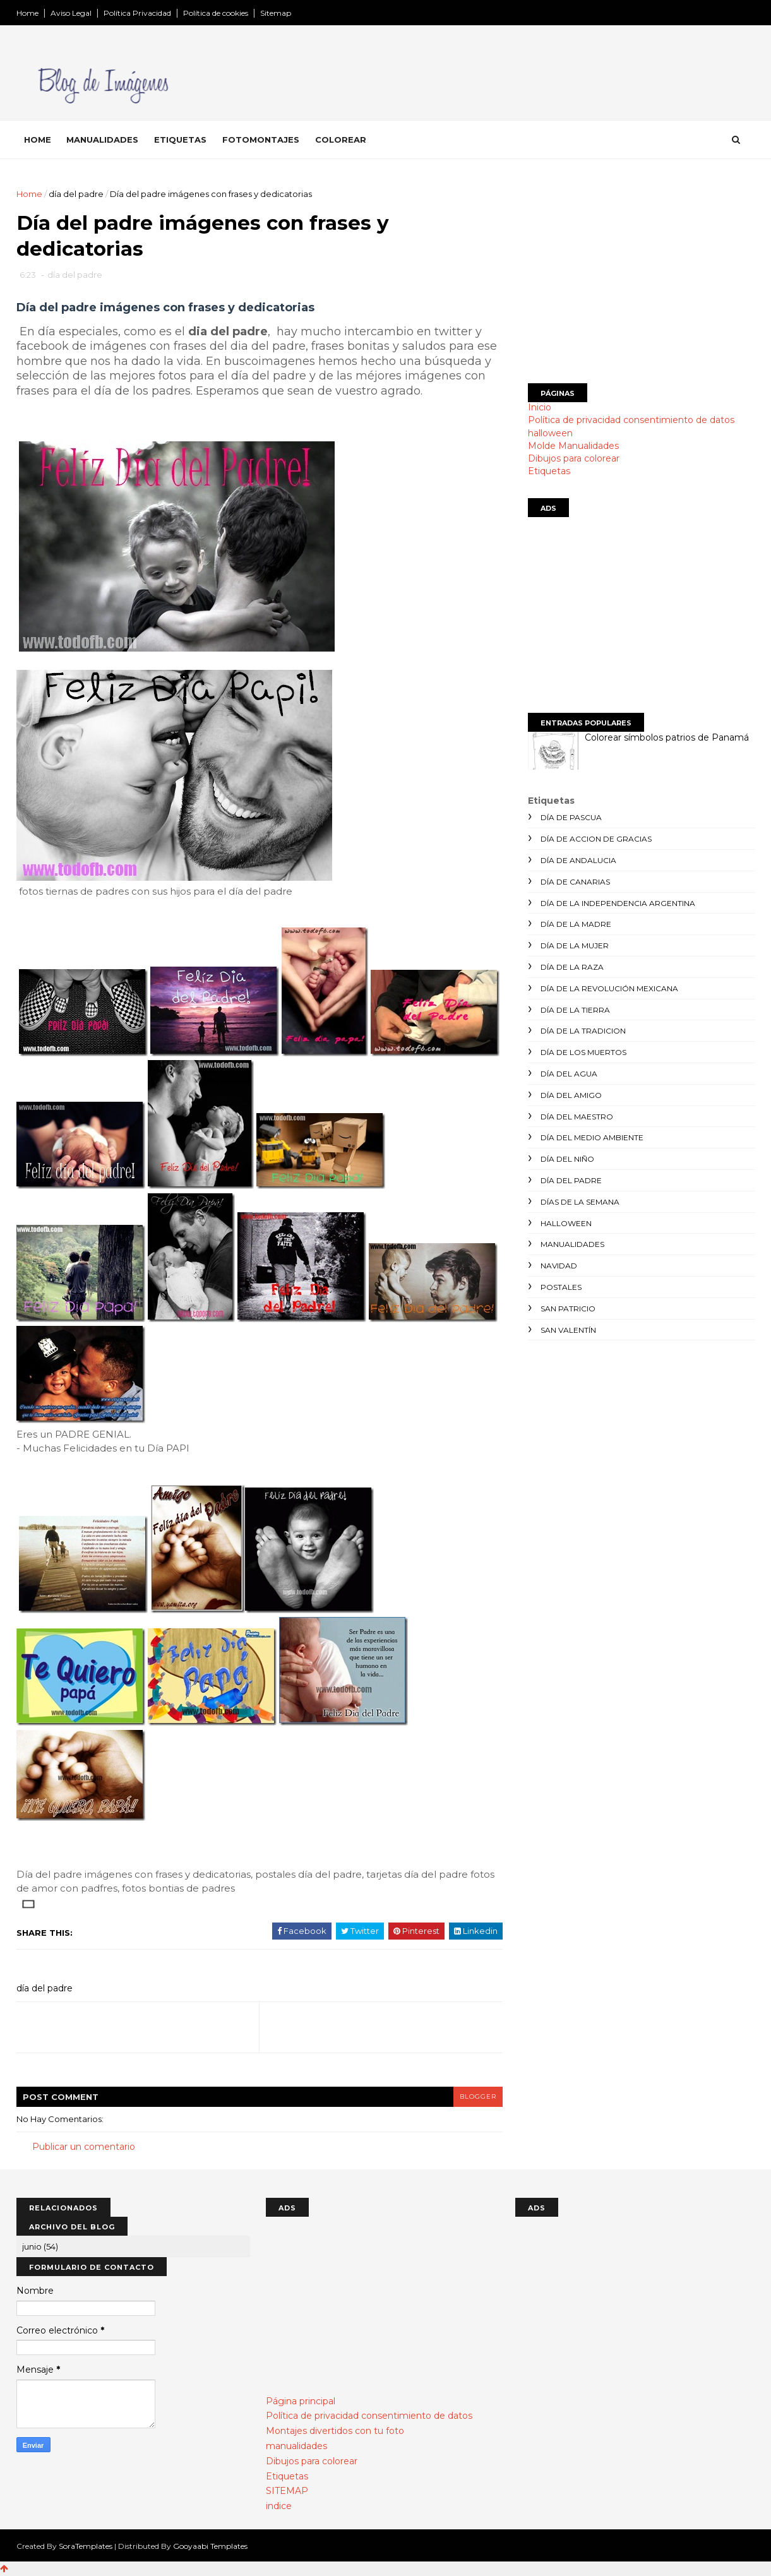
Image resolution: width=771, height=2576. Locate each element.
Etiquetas (180, 139)
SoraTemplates (85, 2546)
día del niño (567, 1159)
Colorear (340, 139)
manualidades (572, 1244)
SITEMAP (287, 2490)
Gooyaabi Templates (210, 2546)
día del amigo (571, 1095)
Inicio (539, 407)
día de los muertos (583, 1052)
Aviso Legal (71, 13)
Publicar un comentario (83, 2146)
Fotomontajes (260, 139)
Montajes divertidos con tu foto (335, 2430)
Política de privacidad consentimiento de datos (631, 420)
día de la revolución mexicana (609, 988)
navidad (559, 1265)
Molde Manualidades (573, 445)
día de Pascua (571, 817)
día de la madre (576, 924)
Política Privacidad (137, 13)
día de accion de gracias (596, 839)
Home (27, 13)
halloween (550, 433)
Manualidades (102, 139)
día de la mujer (575, 945)
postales (561, 1287)
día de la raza (572, 967)
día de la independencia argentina (618, 903)
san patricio (568, 1308)
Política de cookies (215, 13)
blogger (478, 2096)
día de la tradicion (583, 1030)
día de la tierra (575, 1010)
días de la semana (580, 1202)
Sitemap (275, 13)
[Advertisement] (641, 276)
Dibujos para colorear (573, 458)
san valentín (568, 1330)
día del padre (76, 194)
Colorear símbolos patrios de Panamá (667, 737)
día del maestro (577, 1116)
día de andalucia (578, 860)
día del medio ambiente (592, 1137)
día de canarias (575, 881)
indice (279, 2506)
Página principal (300, 2401)
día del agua (569, 1073)
